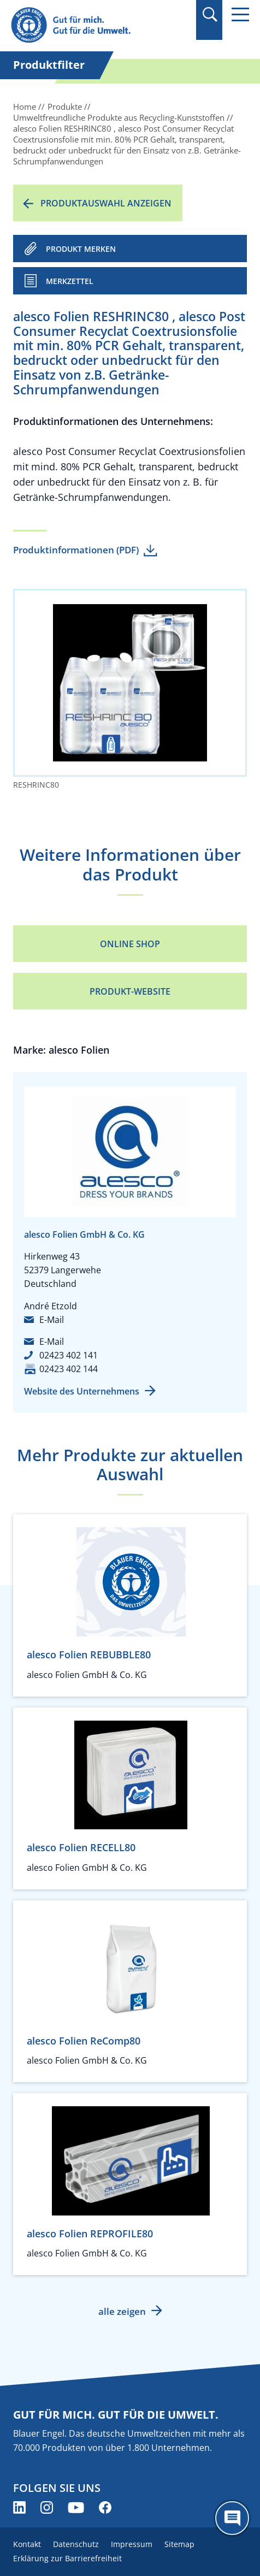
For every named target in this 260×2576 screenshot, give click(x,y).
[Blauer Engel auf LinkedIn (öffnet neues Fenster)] (19, 2507)
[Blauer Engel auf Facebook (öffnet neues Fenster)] (105, 2507)
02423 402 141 (68, 1355)
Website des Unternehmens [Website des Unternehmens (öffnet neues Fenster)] (81, 1391)
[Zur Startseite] (94, 25)
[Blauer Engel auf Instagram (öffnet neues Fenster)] (46, 2507)
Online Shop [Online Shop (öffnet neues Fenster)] (130, 944)
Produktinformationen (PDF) (76, 549)
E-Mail (51, 1320)
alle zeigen (122, 2311)
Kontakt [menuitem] (27, 2544)
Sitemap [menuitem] (179, 2544)
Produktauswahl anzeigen (106, 203)
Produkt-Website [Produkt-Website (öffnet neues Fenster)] (130, 991)
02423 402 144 (68, 1369)
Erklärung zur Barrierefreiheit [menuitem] (67, 2558)
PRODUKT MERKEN (81, 249)
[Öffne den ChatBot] (232, 2518)
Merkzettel (69, 281)
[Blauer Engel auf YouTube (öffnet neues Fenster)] (76, 2507)
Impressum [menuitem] (131, 2544)
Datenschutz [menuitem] (76, 2544)
